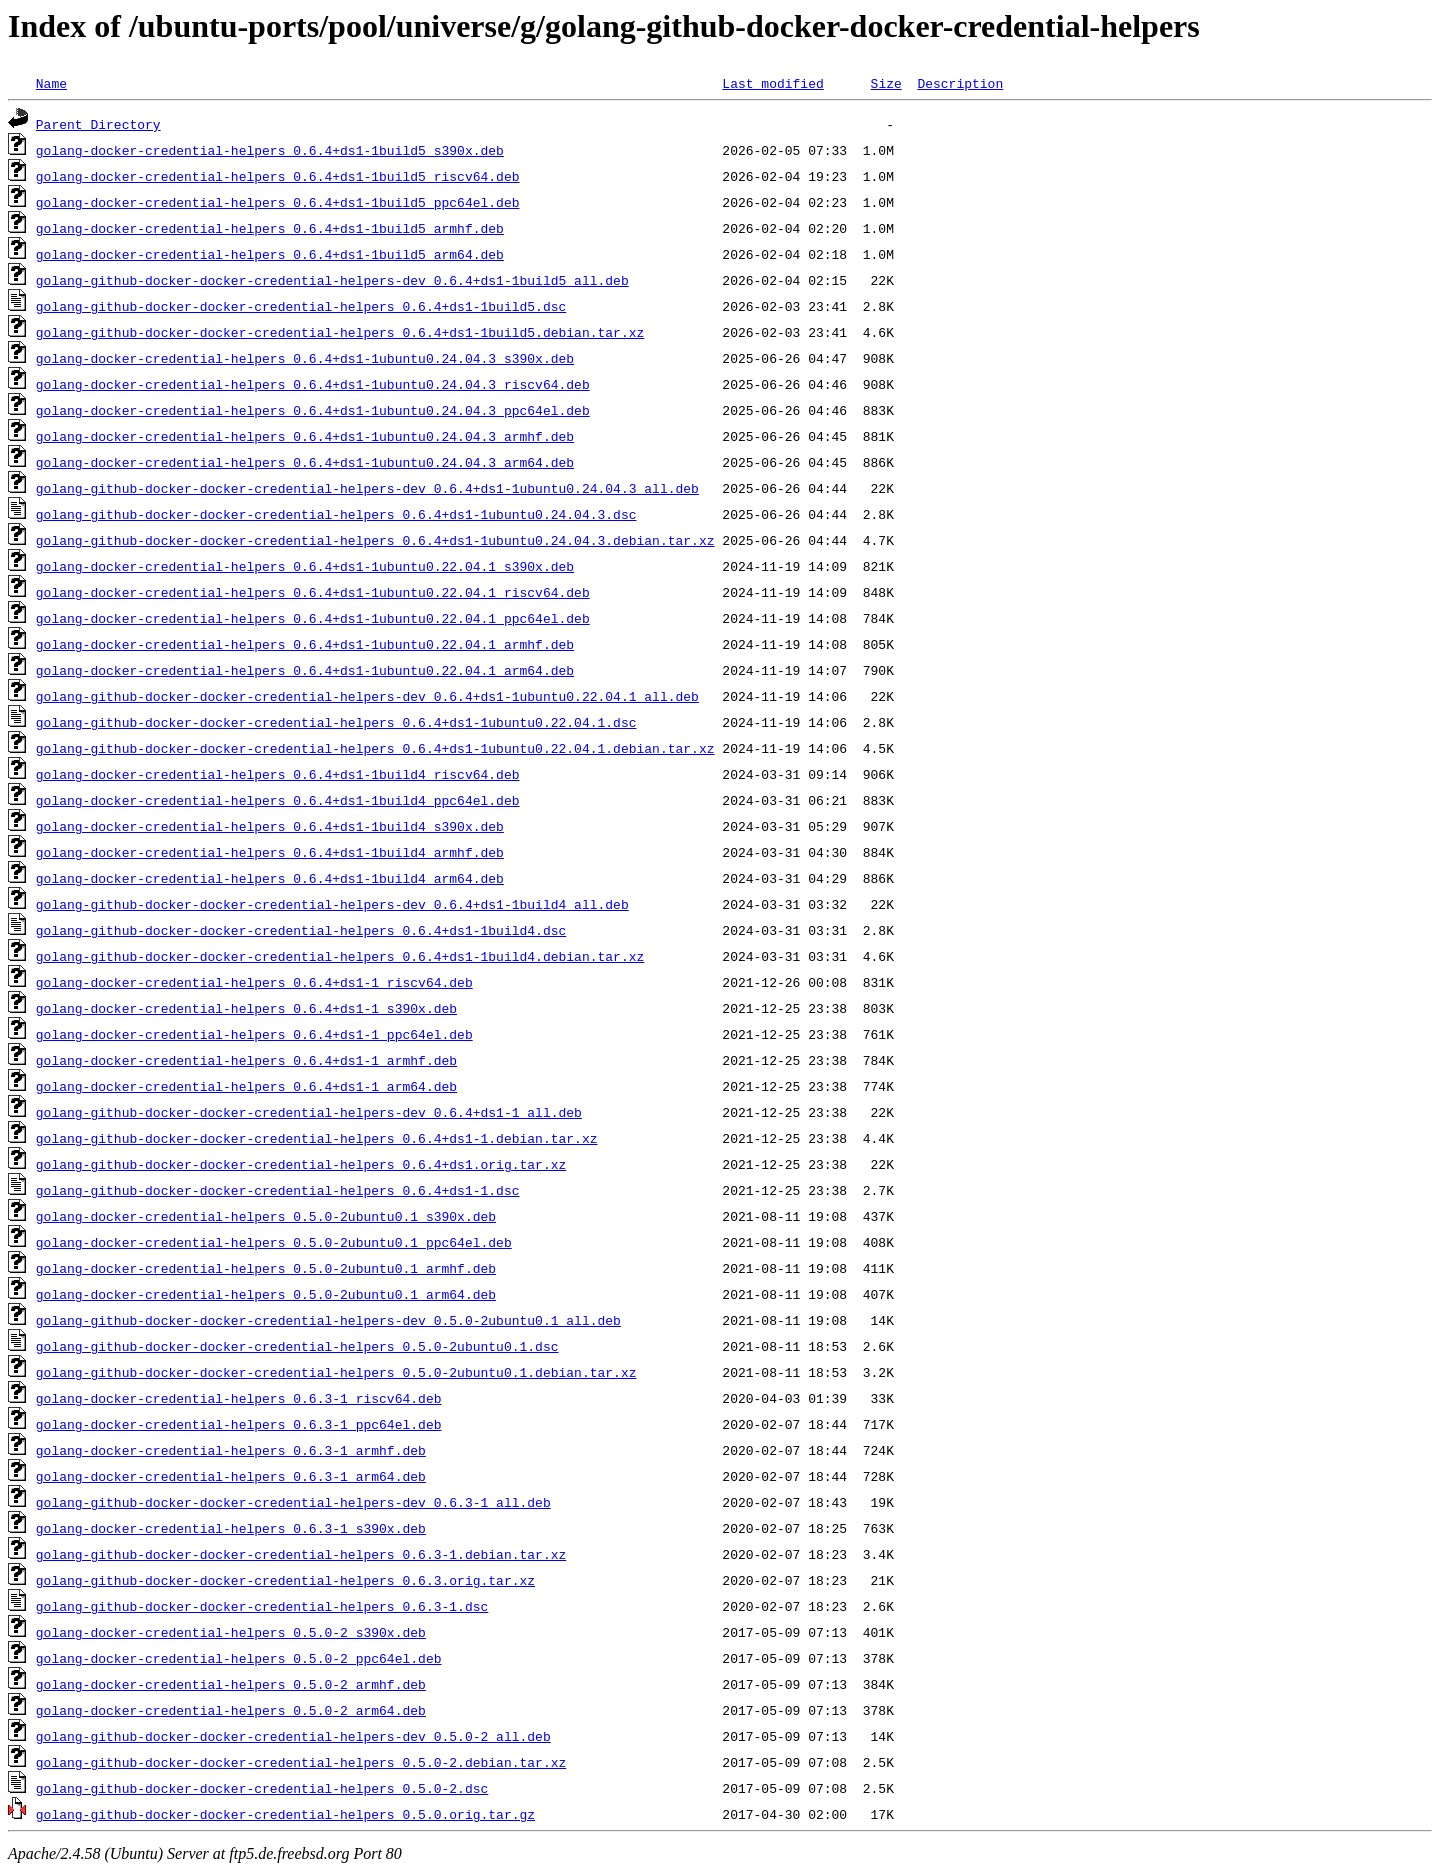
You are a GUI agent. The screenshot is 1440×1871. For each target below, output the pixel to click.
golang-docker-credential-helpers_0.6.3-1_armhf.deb (231, 1450)
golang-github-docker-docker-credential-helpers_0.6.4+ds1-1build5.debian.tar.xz (340, 332)
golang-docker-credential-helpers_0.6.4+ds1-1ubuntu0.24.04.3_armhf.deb (305, 436)
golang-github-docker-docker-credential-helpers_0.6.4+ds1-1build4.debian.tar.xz (340, 956)
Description (960, 83)
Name (51, 83)
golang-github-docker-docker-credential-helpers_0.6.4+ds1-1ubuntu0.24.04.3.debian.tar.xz (375, 540)
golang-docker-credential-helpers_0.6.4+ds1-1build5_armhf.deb (270, 228)
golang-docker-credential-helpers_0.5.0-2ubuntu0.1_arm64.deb (266, 1294)
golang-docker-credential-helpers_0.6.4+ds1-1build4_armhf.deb (270, 852)
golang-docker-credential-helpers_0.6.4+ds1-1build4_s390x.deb (270, 826)
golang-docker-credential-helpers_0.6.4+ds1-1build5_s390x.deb (270, 150)
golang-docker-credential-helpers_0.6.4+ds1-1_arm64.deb (246, 1086)
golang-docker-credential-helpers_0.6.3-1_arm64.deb (231, 1476)
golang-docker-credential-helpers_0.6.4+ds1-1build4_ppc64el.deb (278, 800)
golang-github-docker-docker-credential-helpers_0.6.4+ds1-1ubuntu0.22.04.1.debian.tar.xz (375, 748)
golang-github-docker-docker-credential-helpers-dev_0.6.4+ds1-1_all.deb (309, 1112)
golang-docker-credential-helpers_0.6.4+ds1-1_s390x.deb (246, 1008)
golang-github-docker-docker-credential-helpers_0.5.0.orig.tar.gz (285, 1814)
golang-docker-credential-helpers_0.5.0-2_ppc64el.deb (239, 1658)
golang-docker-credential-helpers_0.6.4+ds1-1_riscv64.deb (254, 982)
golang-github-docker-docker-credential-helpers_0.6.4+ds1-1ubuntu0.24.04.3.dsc (336, 514)
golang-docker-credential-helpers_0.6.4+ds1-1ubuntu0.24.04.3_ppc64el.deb (313, 410)
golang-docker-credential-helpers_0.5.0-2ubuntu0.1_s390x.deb (266, 1216)
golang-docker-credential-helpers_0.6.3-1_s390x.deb (231, 1528)
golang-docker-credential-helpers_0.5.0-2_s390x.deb (231, 1632)
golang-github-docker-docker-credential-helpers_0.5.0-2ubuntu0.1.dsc (297, 1346)
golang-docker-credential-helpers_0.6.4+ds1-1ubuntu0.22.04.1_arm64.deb (305, 670)
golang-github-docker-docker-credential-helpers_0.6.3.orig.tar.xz (285, 1580)
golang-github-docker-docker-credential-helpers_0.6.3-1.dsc (262, 1606)
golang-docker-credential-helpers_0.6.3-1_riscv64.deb (239, 1398)
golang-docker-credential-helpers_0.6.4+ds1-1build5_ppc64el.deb (278, 202)
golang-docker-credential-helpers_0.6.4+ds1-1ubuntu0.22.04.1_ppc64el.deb (313, 618)
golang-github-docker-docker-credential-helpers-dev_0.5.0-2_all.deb (293, 1736)
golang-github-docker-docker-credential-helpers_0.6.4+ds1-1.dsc (278, 1190)
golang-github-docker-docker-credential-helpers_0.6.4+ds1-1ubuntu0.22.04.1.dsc (336, 722)
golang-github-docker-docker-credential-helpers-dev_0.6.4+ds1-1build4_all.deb (332, 904)
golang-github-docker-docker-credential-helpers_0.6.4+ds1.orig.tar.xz (301, 1164)
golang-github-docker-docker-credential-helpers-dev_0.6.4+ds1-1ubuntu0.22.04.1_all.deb (367, 696)
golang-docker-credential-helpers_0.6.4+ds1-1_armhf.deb (246, 1060)
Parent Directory (98, 124)
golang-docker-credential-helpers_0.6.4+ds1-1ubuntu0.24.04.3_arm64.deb (305, 462)
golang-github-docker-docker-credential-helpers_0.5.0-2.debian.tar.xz (301, 1762)
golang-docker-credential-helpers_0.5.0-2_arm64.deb (231, 1710)
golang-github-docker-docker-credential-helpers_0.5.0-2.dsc (262, 1788)
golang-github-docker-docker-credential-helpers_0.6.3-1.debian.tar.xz (301, 1554)
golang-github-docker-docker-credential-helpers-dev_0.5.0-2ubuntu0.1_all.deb (328, 1320)
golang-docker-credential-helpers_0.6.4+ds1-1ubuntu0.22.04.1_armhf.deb (305, 644)
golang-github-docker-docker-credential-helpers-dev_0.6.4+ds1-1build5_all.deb (332, 280)
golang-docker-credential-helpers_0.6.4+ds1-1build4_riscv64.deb (278, 774)
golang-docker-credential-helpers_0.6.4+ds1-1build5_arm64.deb (270, 254)
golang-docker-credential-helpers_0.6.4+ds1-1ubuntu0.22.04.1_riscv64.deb (313, 592)
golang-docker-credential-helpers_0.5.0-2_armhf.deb (231, 1684)
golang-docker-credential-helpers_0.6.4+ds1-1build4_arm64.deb (270, 878)
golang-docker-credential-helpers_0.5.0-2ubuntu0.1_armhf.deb (266, 1268)
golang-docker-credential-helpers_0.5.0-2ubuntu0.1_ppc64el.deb (274, 1242)
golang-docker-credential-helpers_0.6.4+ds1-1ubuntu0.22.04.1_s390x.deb (305, 566)
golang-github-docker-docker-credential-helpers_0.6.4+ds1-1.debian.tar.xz (317, 1138)
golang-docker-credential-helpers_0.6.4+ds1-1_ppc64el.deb (254, 1034)
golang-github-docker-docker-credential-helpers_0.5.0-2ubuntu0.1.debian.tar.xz (336, 1372)
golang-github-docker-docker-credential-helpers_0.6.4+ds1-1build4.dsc (301, 930)
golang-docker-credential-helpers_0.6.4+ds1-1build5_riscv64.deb (278, 176)
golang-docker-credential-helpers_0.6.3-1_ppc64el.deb (239, 1424)
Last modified (772, 83)
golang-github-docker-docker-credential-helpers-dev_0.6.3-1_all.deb (293, 1502)
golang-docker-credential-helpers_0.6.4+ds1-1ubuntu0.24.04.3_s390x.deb (305, 358)
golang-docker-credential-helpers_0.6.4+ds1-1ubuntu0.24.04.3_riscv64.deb (313, 384)
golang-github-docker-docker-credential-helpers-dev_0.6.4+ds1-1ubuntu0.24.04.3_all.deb (367, 488)
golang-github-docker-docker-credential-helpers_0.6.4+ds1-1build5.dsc (301, 306)
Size (885, 83)
